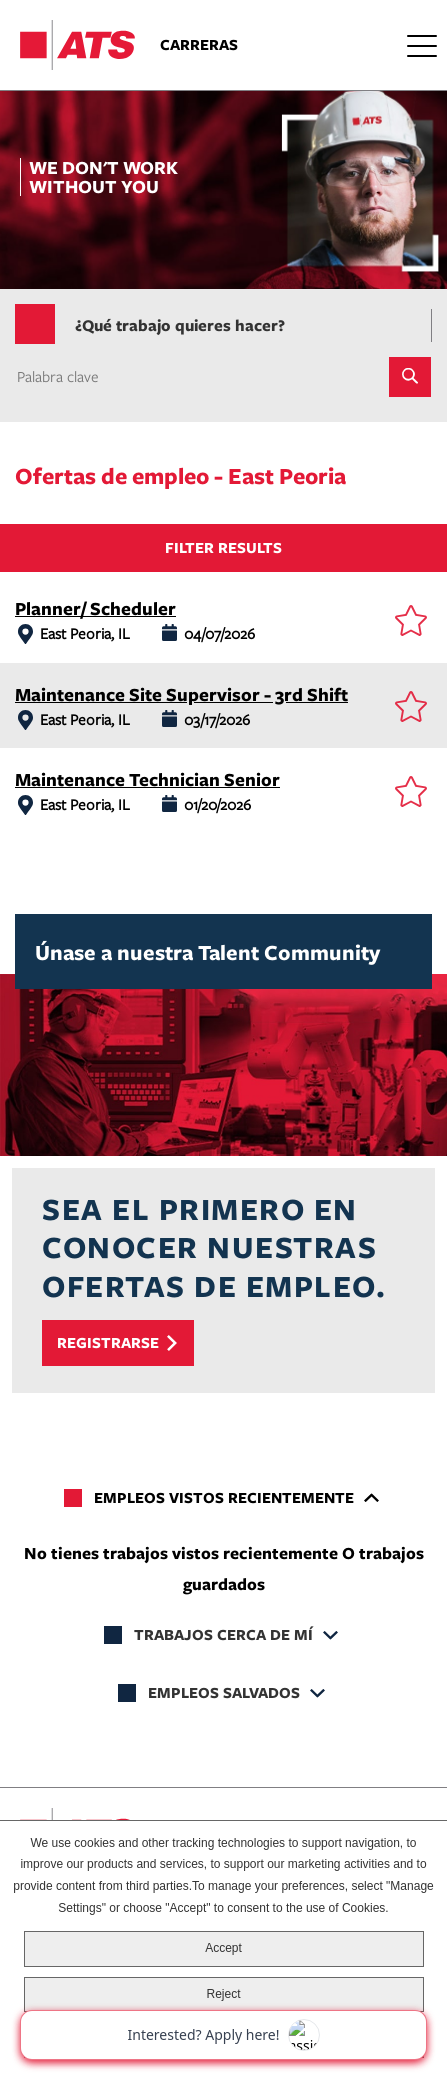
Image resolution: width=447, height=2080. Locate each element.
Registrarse (108, 1342)
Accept (223, 1948)
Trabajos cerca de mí (223, 1634)
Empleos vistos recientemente (224, 1497)
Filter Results (223, 547)
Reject (223, 1994)
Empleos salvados (224, 1692)
